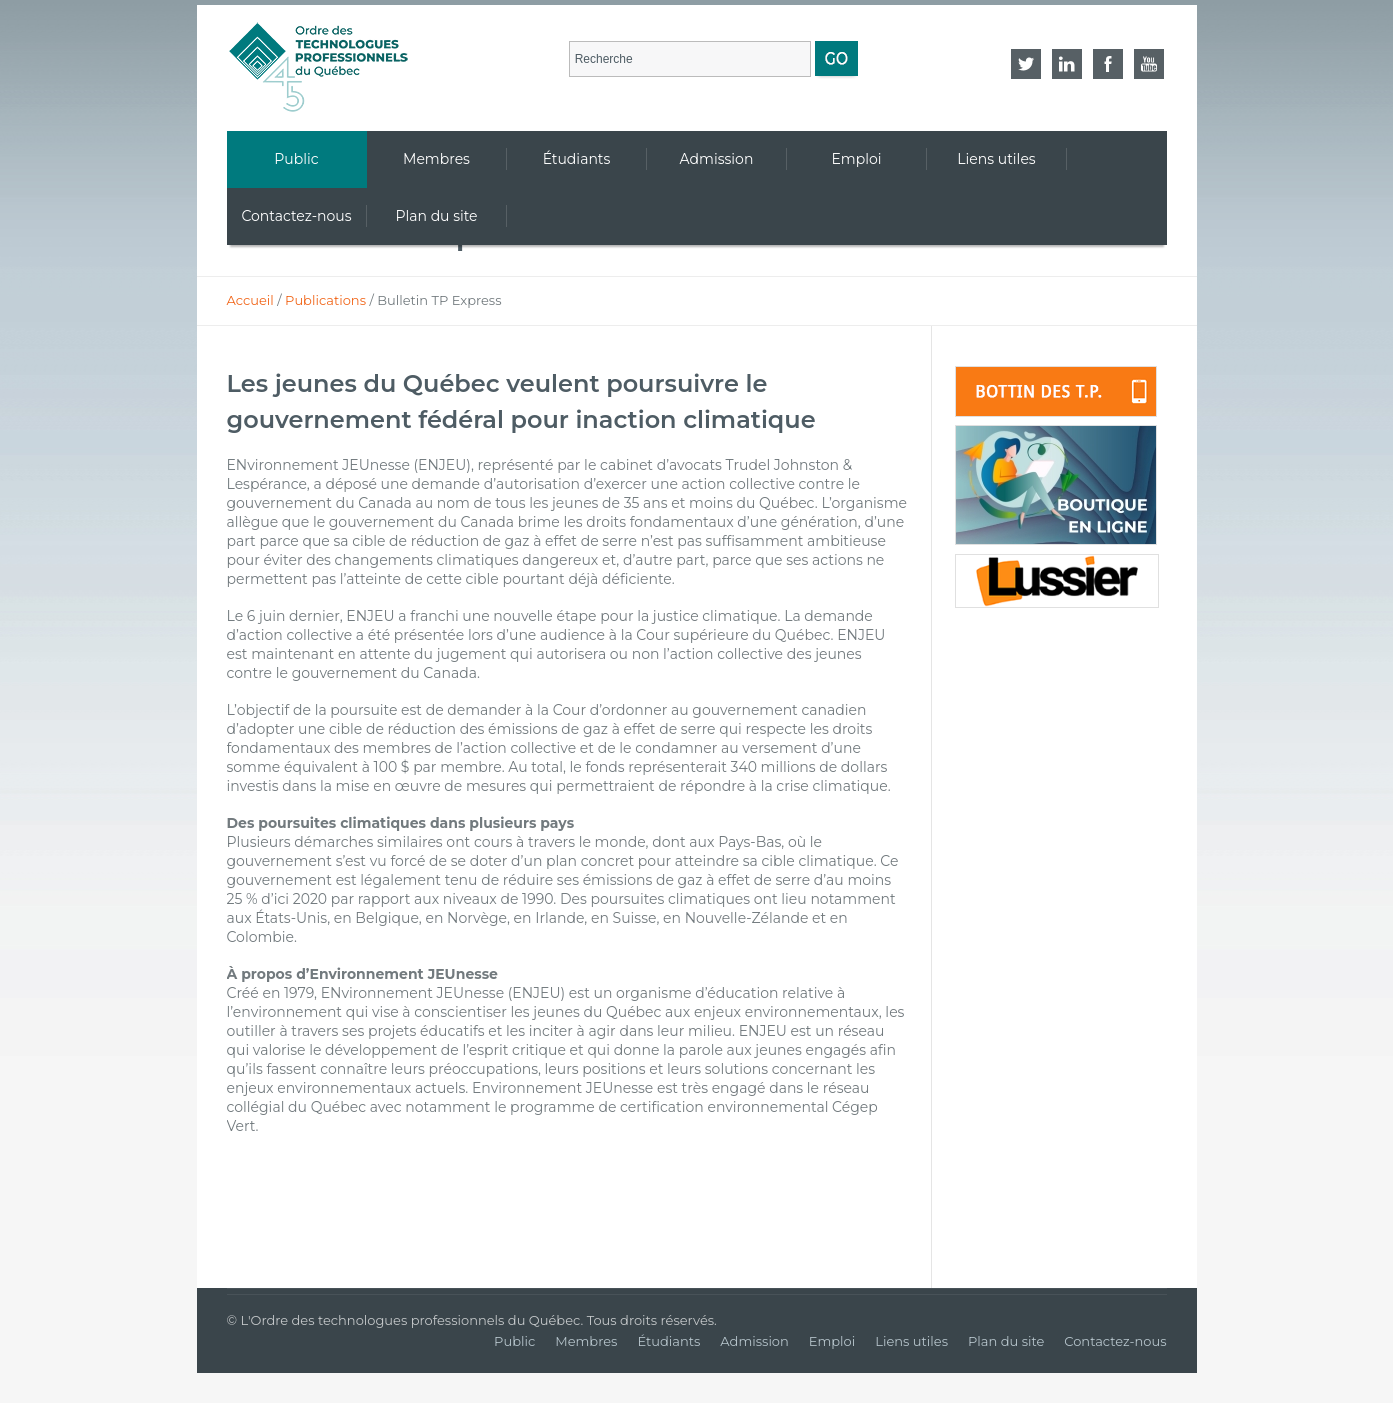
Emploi (832, 1341)
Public (514, 1341)
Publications (325, 300)
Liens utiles (911, 1341)
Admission (754, 1341)
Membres (586, 1341)
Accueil (250, 300)
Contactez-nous (1115, 1341)
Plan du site (1006, 1341)
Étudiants (668, 1341)
